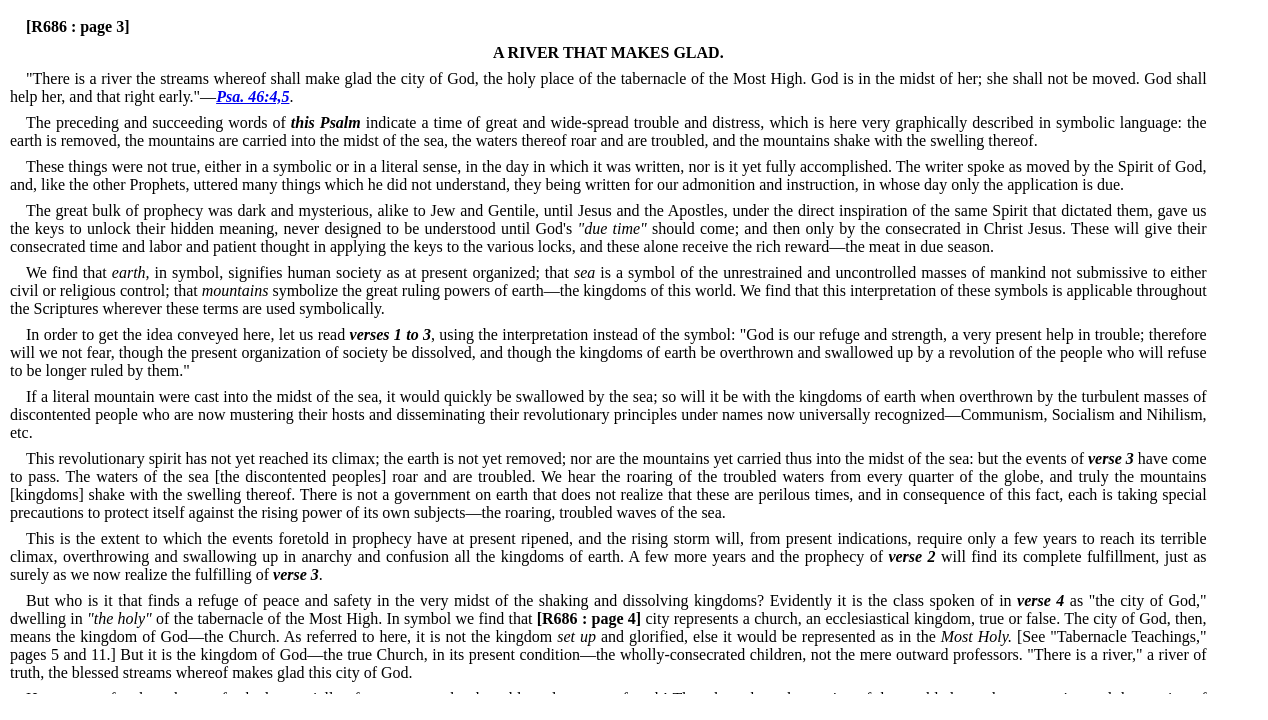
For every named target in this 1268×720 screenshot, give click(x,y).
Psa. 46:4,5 (252, 96)
